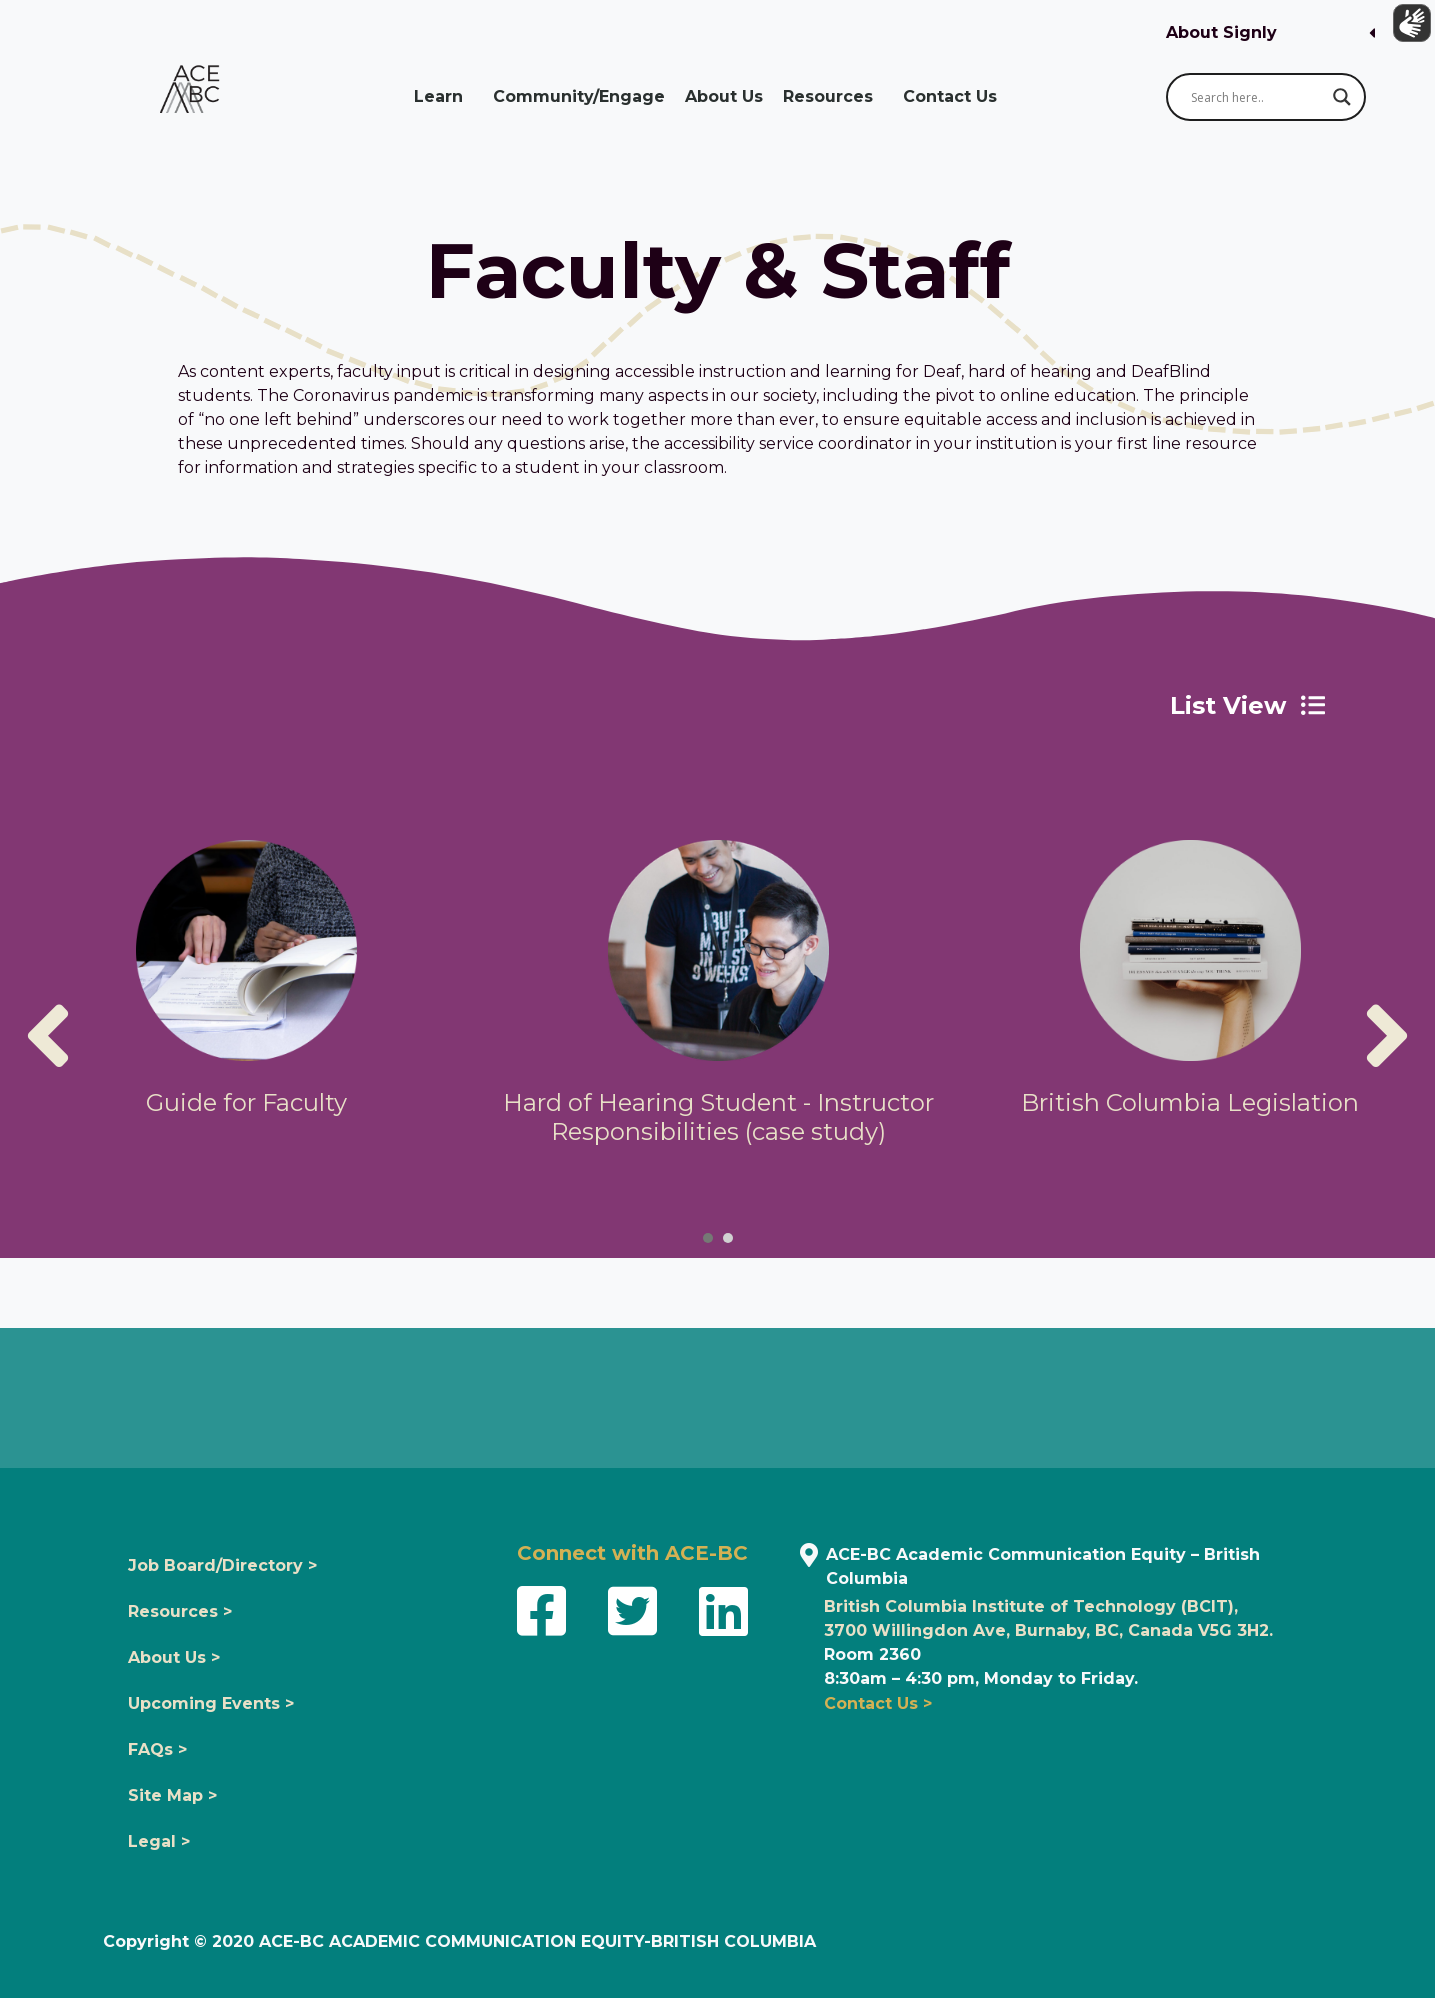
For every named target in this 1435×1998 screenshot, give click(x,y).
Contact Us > (878, 1703)
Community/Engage (579, 96)
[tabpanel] (246, 987)
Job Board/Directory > (222, 1565)
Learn (443, 97)
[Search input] (1257, 97)
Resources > (180, 1611)
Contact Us (955, 97)
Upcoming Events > (211, 1703)
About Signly (1221, 32)
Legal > (159, 1841)
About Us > (174, 1657)
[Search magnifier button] (1342, 97)
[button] (1270, 33)
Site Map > (172, 1795)
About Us (724, 96)
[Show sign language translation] (1406, 29)
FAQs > (157, 1749)
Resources (833, 97)
